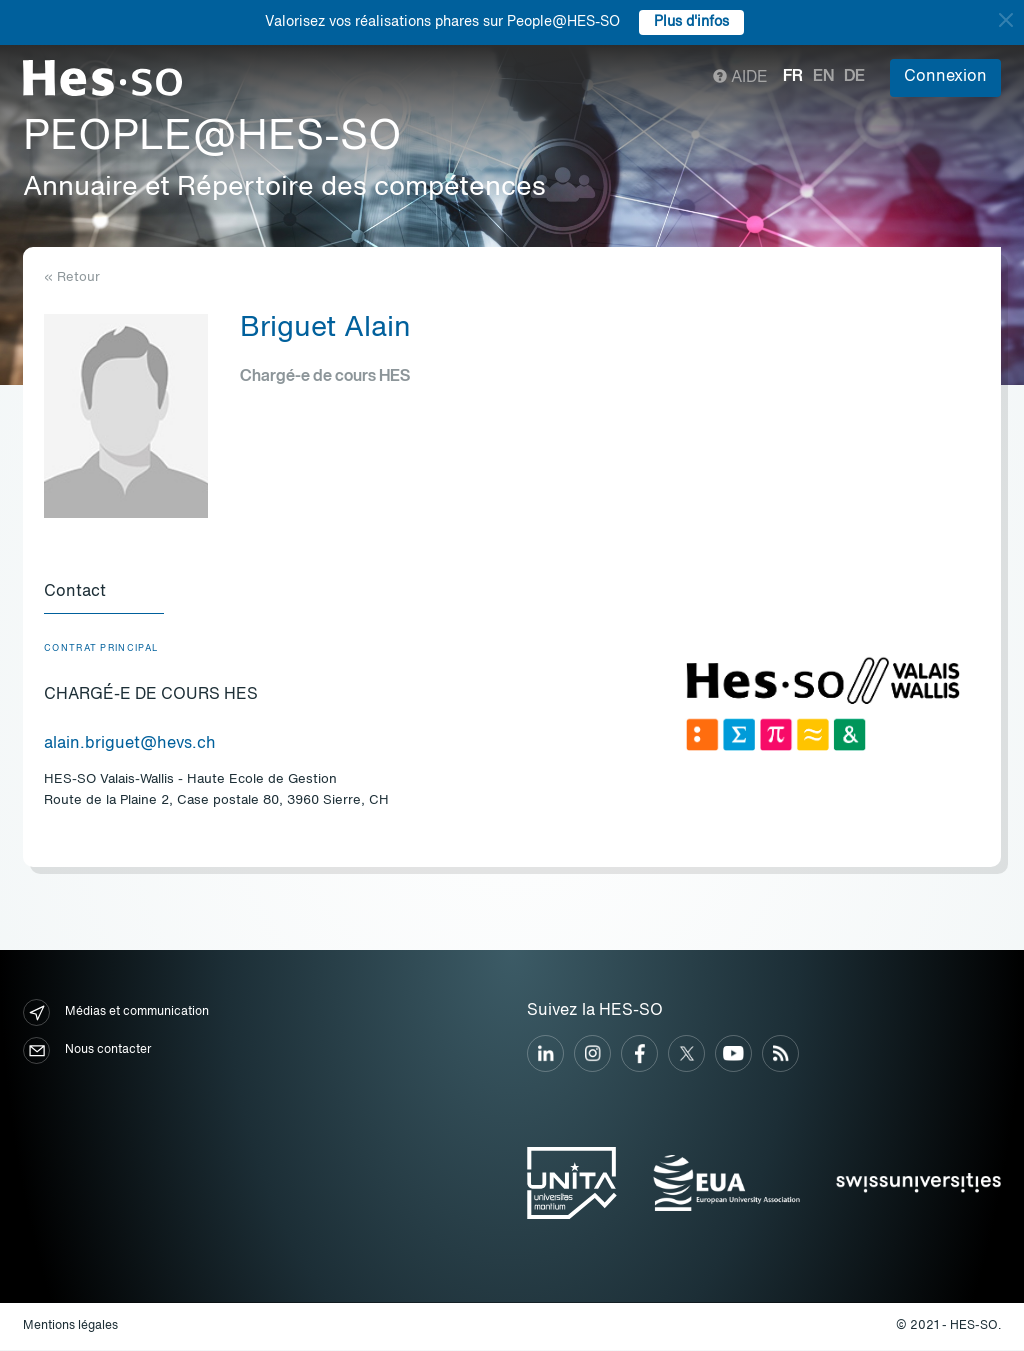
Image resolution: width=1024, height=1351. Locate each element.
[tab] (104, 594)
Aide (740, 78)
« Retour (72, 277)
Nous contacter (87, 1051)
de (854, 77)
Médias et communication (116, 1013)
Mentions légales (70, 1327)
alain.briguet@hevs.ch (130, 745)
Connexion (945, 77)
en (823, 77)
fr (793, 77)
